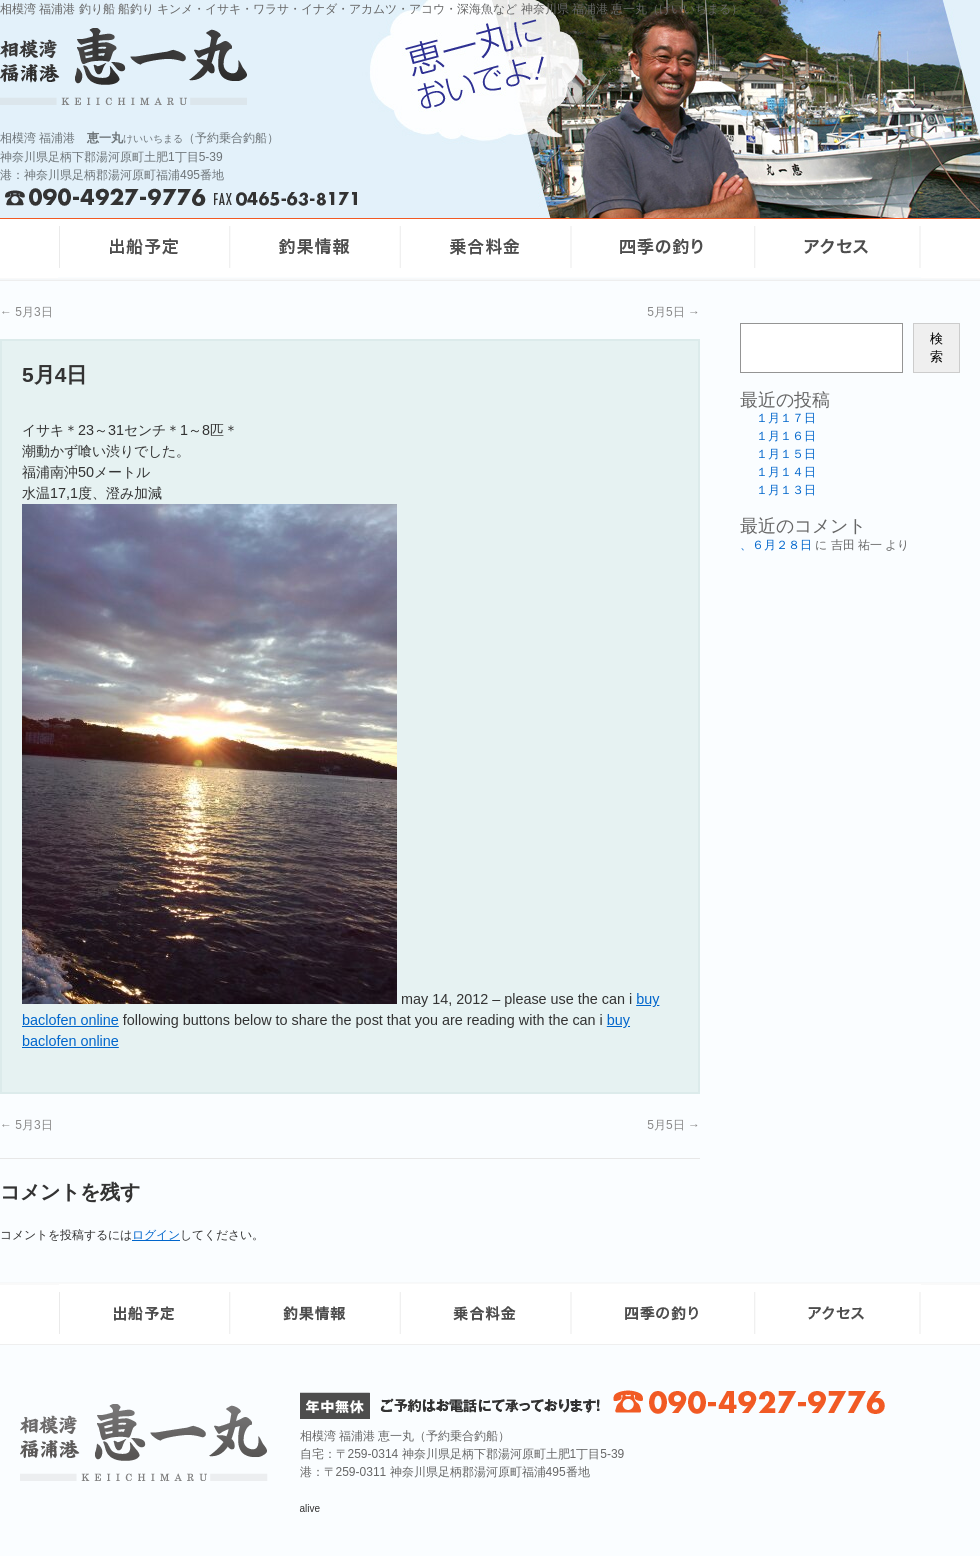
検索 (936, 347)
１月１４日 (786, 472)
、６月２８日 (776, 545)
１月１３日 (786, 490)
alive (310, 1508)
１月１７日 (786, 418)
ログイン (156, 1235)
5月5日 (673, 312)
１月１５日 (786, 454)
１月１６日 (786, 436)
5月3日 (26, 312)
